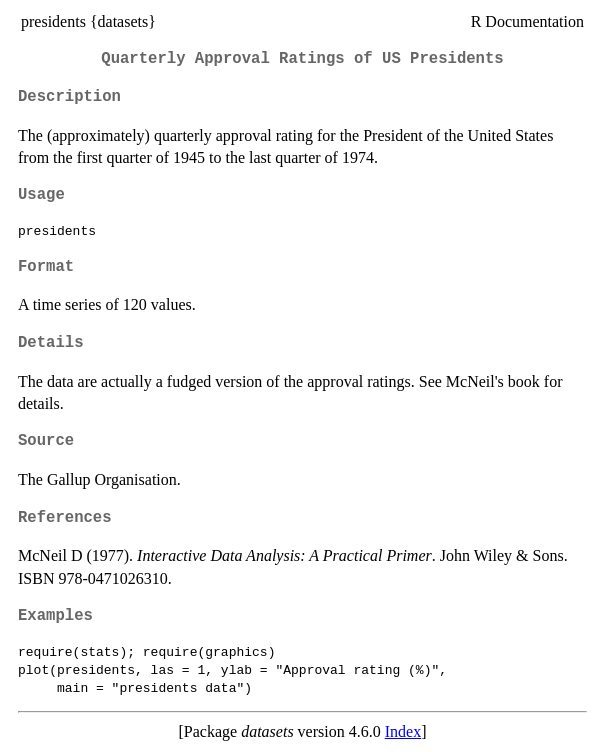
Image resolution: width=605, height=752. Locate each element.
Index (403, 731)
